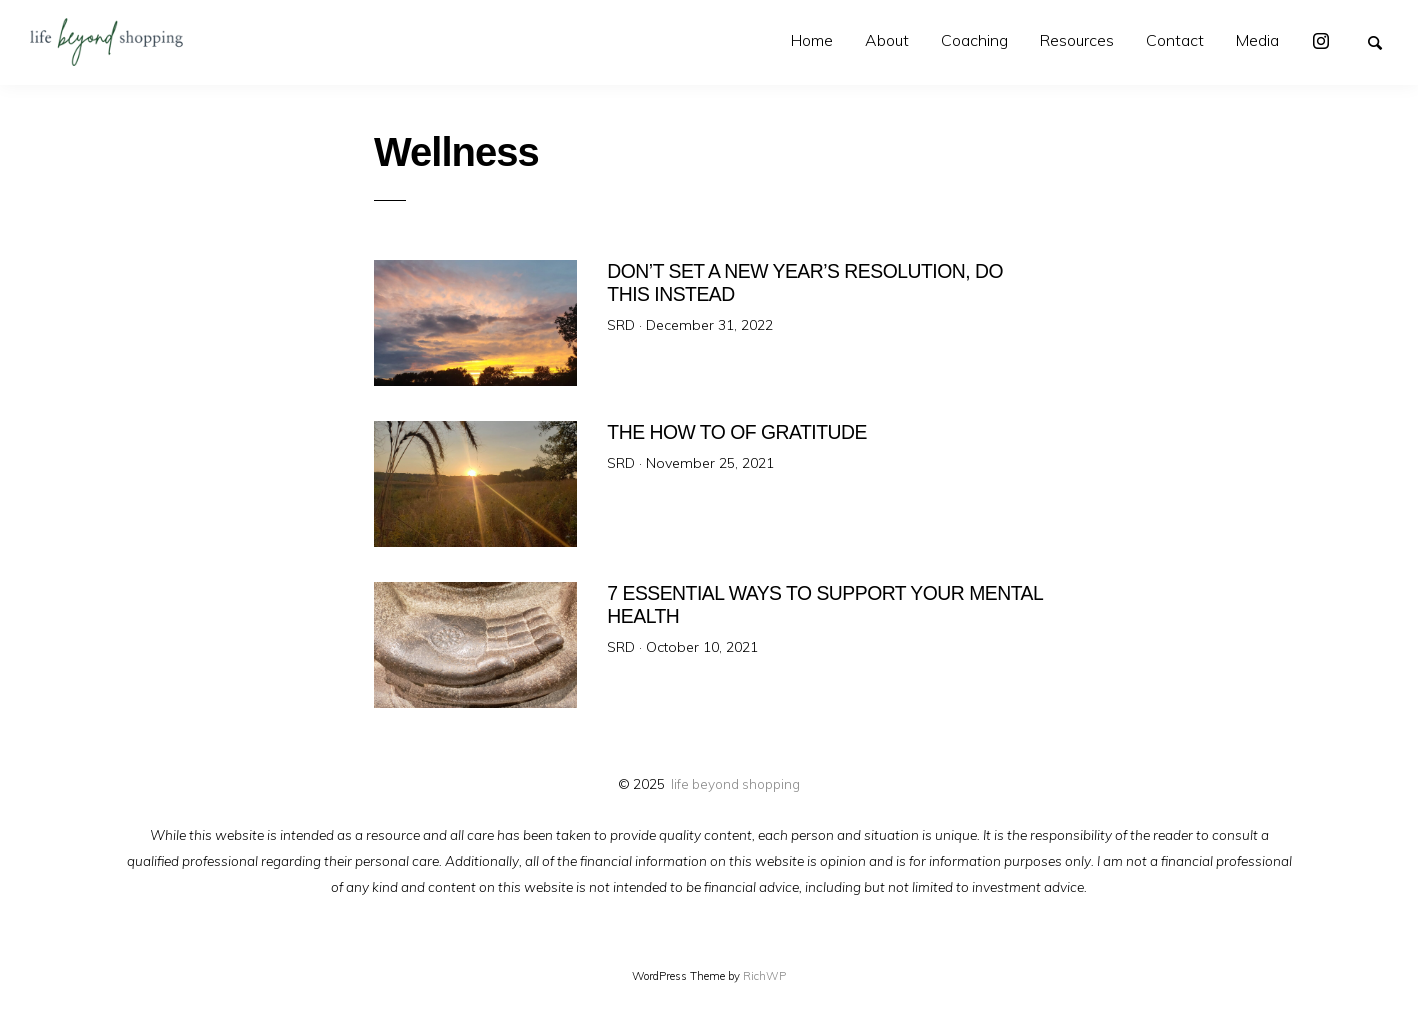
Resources (1077, 40)
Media (1257, 40)
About (887, 40)
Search (1384, 41)
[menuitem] (812, 40)
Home (812, 40)
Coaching (974, 40)
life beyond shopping (735, 783)
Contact (1175, 40)
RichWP (764, 976)
